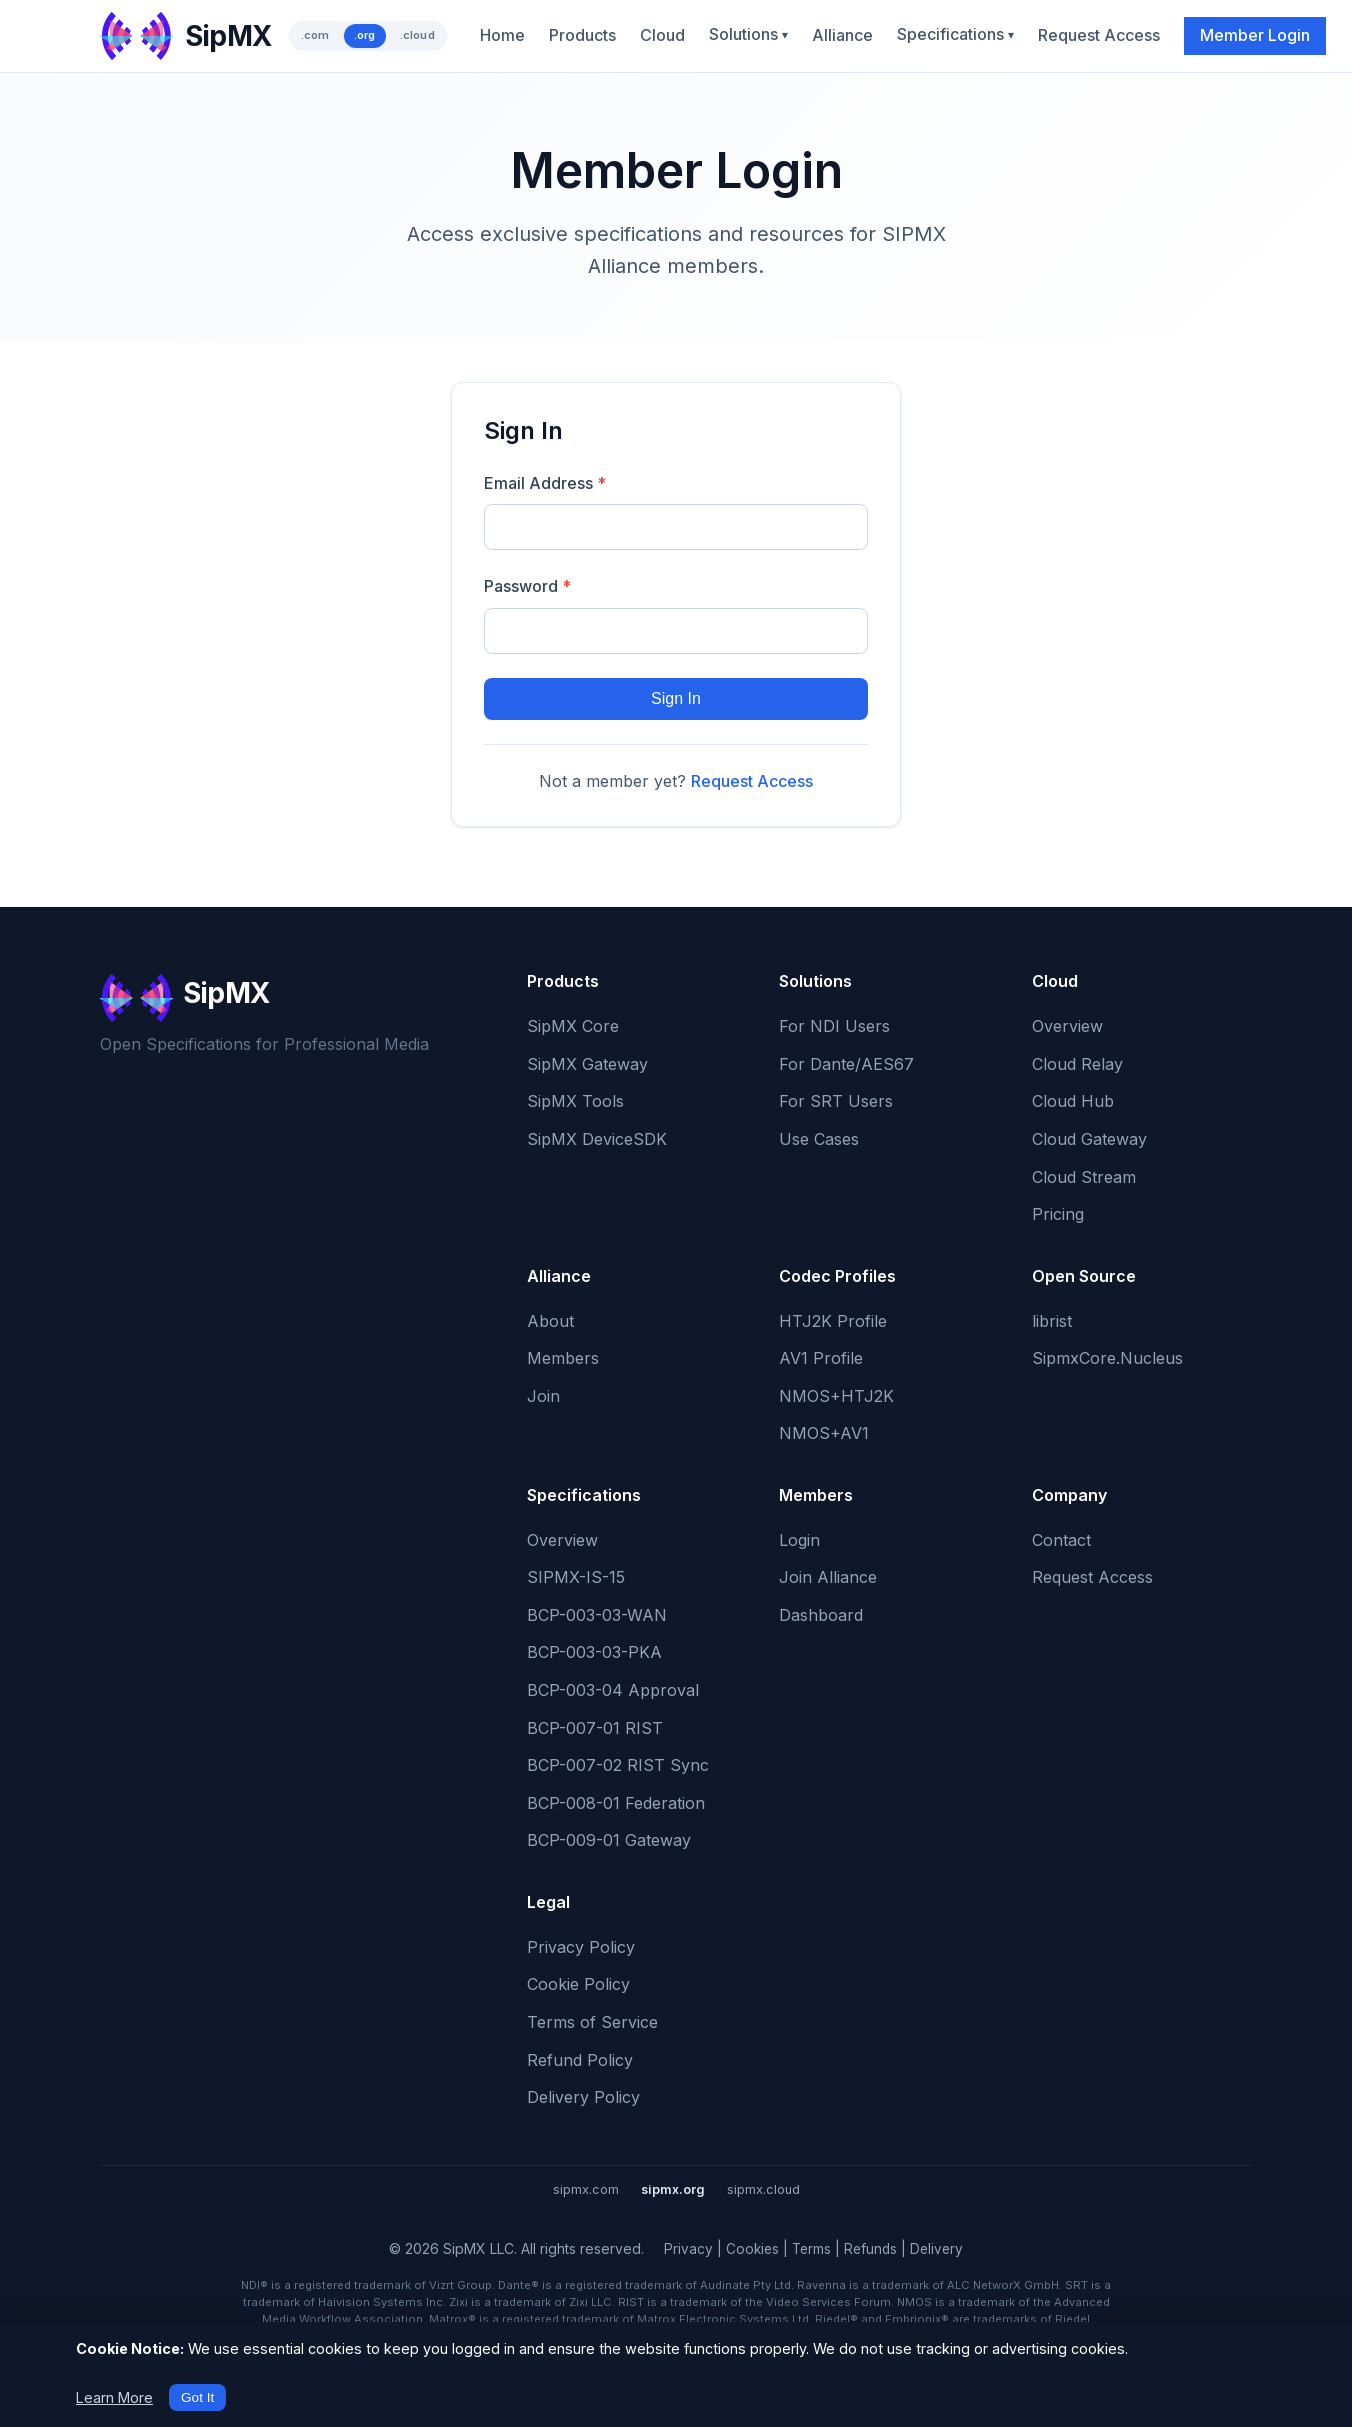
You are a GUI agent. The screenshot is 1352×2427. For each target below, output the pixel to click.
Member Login (1255, 35)
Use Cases (819, 1139)
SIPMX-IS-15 (576, 1577)
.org (365, 35)
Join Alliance (828, 1577)
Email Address (545, 483)
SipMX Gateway (587, 1064)
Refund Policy (580, 2060)
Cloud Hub (1073, 1101)
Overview (1067, 1026)
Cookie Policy (578, 1984)
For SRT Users (836, 1101)
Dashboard (821, 1615)
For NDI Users (834, 1026)
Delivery (936, 2249)
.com (315, 35)
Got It (197, 2397)
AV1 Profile (821, 1358)
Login (799, 1540)
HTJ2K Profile (833, 1321)
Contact (1061, 1540)
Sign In (676, 698)
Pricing (1058, 1214)
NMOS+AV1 (824, 1433)
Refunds (870, 2249)
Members (563, 1358)
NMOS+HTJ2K (836, 1396)
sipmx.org (673, 2189)
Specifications (955, 34)
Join (543, 1396)
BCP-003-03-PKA (594, 1652)
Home (502, 35)
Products (582, 35)
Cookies (752, 2249)
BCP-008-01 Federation (616, 1803)
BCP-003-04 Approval (613, 1690)
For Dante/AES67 (846, 1064)
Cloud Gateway (1089, 1139)
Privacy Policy (581, 1947)
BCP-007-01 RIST (595, 1728)
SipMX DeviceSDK (597, 1139)
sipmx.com (586, 2189)
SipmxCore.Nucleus (1107, 1358)
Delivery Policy (583, 2097)
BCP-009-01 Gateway (609, 1840)
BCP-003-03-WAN (597, 1615)
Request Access (1099, 35)
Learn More (114, 2397)
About (550, 1321)
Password (527, 586)
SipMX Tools (575, 1101)
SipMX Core (573, 1026)
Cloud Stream (1084, 1177)
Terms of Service (592, 2022)
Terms (811, 2249)
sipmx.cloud (763, 2189)
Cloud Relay (1077, 1064)
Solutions (748, 34)
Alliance (842, 35)
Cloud (662, 35)
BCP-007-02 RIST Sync (618, 1765)
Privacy (688, 2249)
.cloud (417, 35)
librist (1052, 1321)
